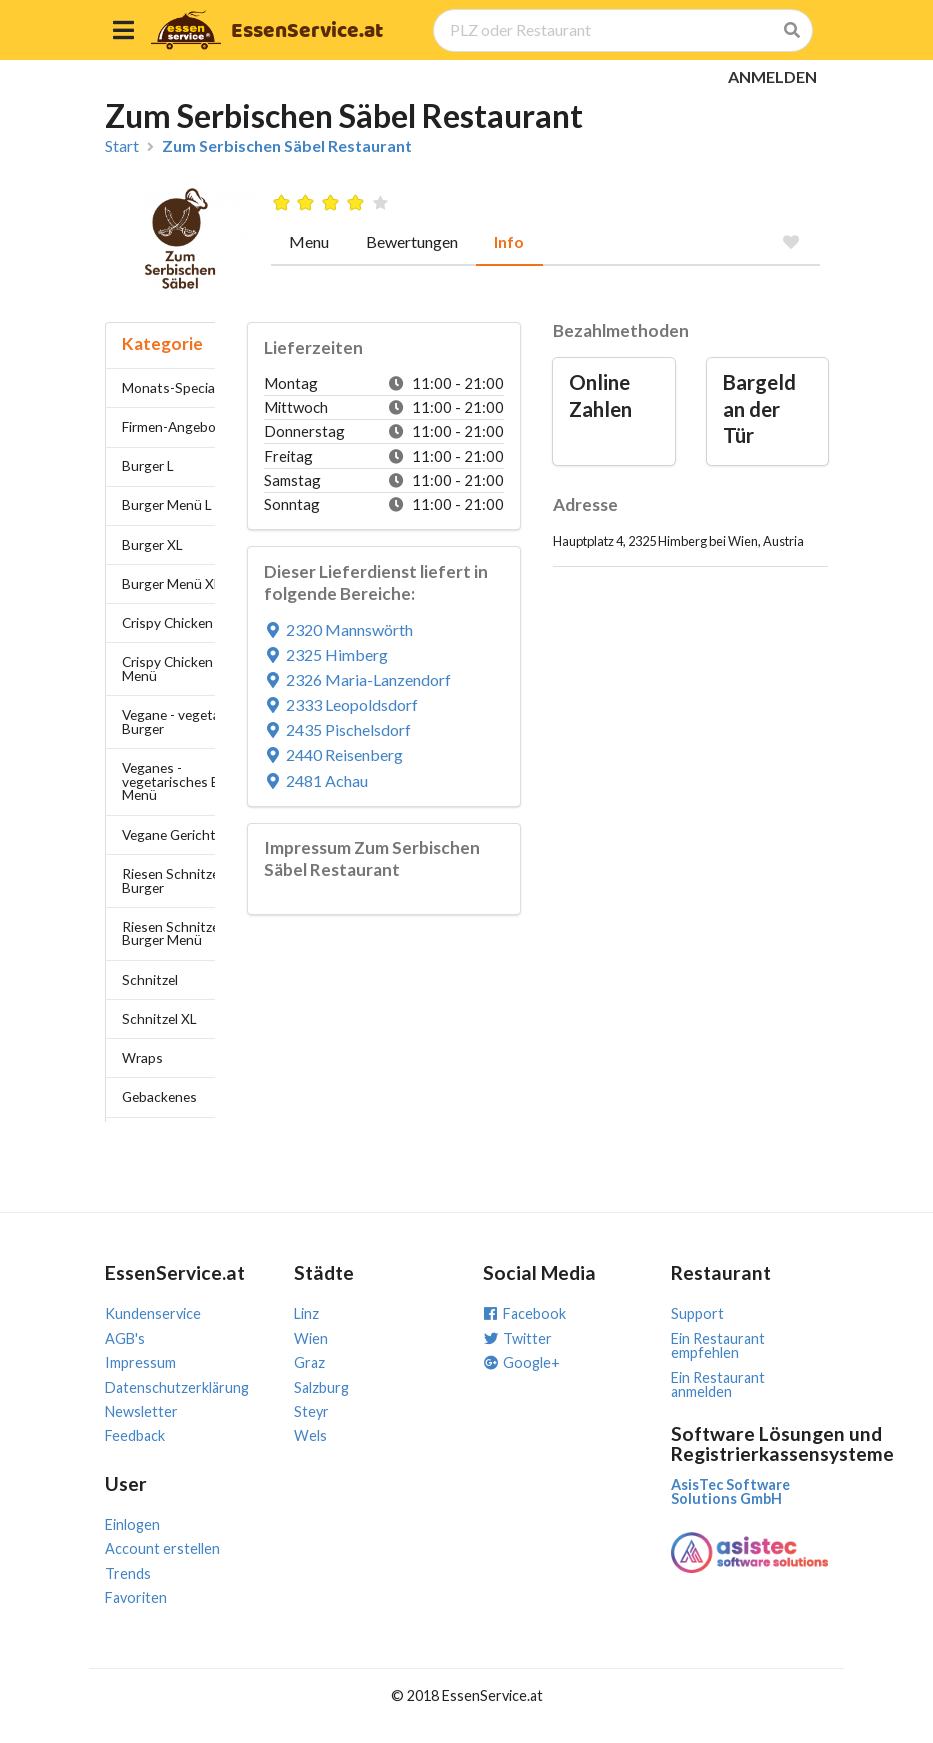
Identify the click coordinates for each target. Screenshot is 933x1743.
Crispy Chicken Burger (190, 622)
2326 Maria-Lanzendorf (358, 679)
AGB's (125, 1338)
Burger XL (152, 544)
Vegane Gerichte (172, 834)
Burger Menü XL (171, 583)
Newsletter (141, 1411)
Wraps (142, 1057)
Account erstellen (162, 1548)
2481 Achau (316, 780)
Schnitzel (150, 979)
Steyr (311, 1411)
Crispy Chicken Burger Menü (190, 668)
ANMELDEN (772, 76)
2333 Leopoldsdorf (341, 704)
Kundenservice (153, 1313)
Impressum (140, 1362)
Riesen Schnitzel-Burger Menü (174, 933)
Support (697, 1313)
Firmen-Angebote (175, 426)
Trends (128, 1573)
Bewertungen (412, 241)
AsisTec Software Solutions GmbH (730, 1491)
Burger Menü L (167, 504)
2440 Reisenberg (334, 754)
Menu (309, 241)
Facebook (525, 1313)
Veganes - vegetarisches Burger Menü (187, 781)
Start (122, 146)
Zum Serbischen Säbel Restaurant (287, 146)
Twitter (518, 1338)
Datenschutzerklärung (177, 1387)
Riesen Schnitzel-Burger (174, 880)
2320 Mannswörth (339, 629)
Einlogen (132, 1524)
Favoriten (136, 1597)
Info (509, 241)
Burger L (148, 465)
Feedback (135, 1435)
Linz (306, 1313)
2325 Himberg (326, 654)
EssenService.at (307, 31)
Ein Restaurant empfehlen (718, 1345)
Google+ (522, 1362)
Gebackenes (159, 1096)
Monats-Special (170, 387)
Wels (310, 1435)
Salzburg (321, 1387)
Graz (309, 1362)
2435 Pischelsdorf (338, 729)
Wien (311, 1338)
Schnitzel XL (159, 1018)
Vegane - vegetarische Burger (189, 721)
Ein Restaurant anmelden (718, 1384)
